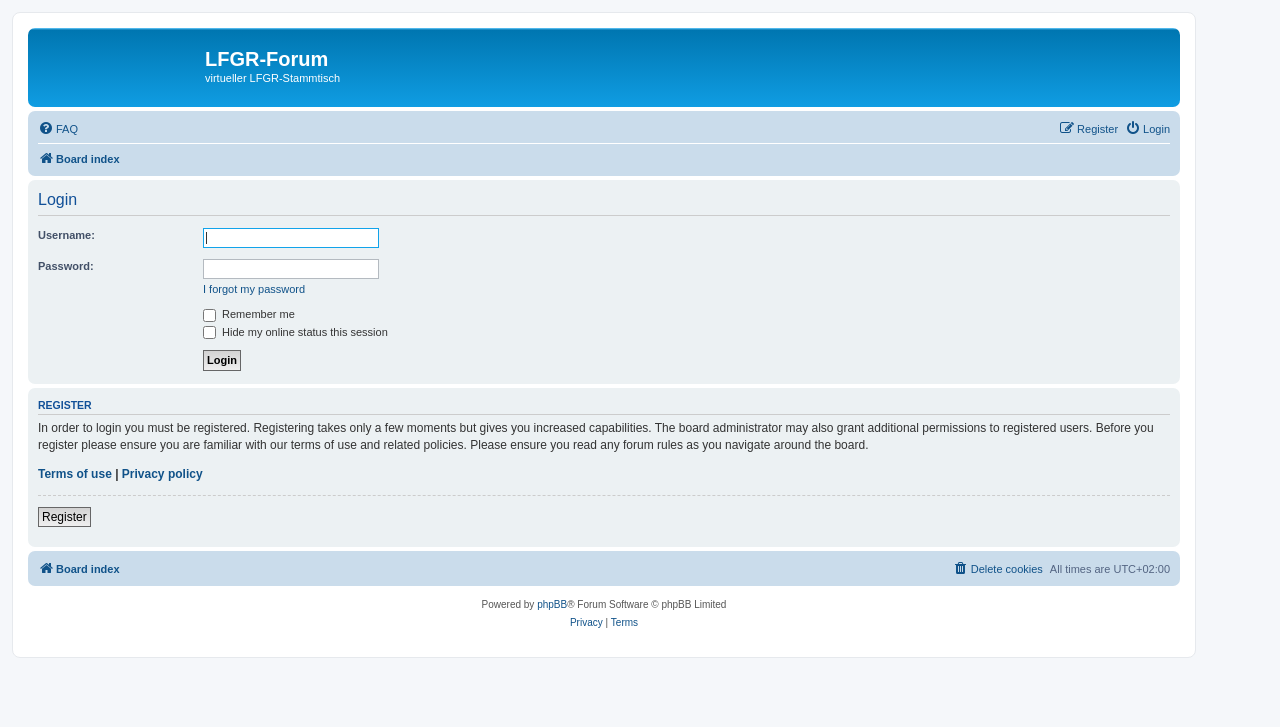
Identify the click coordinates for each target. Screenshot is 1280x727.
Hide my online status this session (295, 332)
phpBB (552, 604)
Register (64, 517)
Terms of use (75, 474)
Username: (66, 235)
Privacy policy (162, 474)
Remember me (249, 314)
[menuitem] (58, 129)
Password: (66, 266)
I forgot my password (254, 289)
